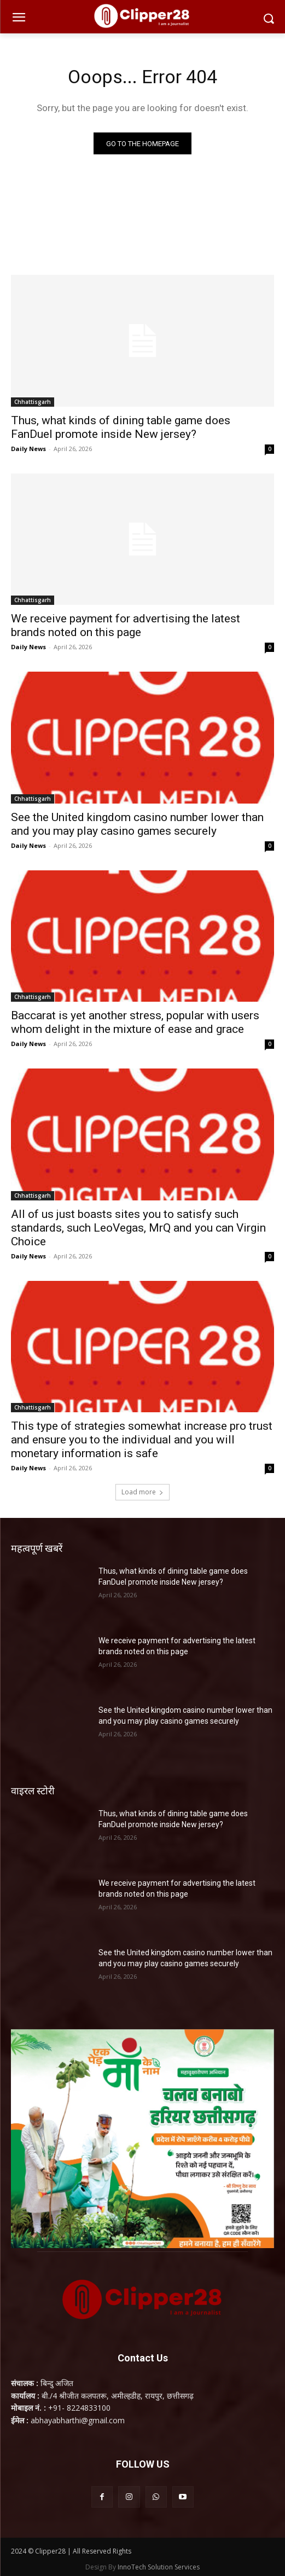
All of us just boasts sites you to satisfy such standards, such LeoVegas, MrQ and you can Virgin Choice (138, 1228)
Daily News (28, 448)
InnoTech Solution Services (159, 2567)
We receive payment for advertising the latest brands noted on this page (125, 625)
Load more (142, 1492)
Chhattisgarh (32, 402)
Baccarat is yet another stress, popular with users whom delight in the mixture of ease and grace (135, 1022)
